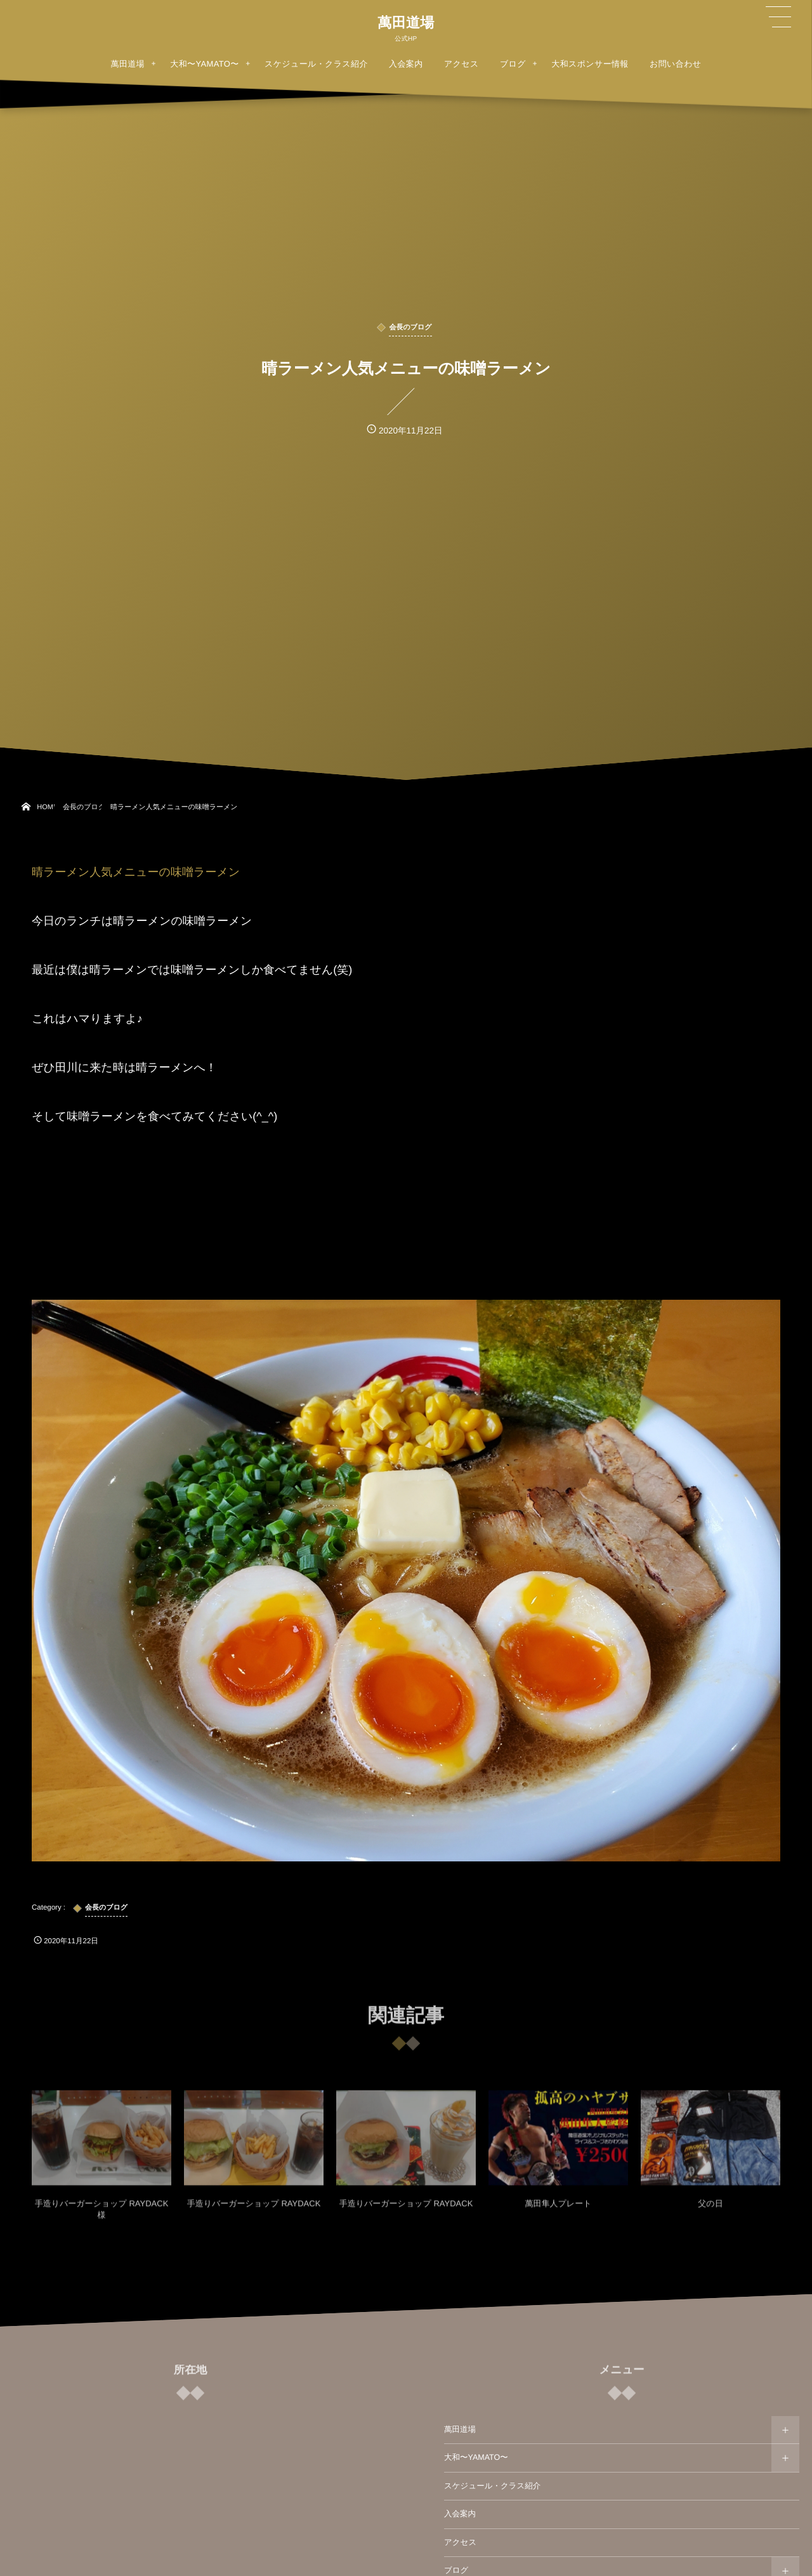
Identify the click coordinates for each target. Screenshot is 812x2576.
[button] (778, 17)
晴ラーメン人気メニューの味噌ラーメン (136, 872)
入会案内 (460, 2513)
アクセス (460, 2542)
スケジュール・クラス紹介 (492, 2485)
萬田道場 (405, 23)
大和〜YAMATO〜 (476, 2457)
